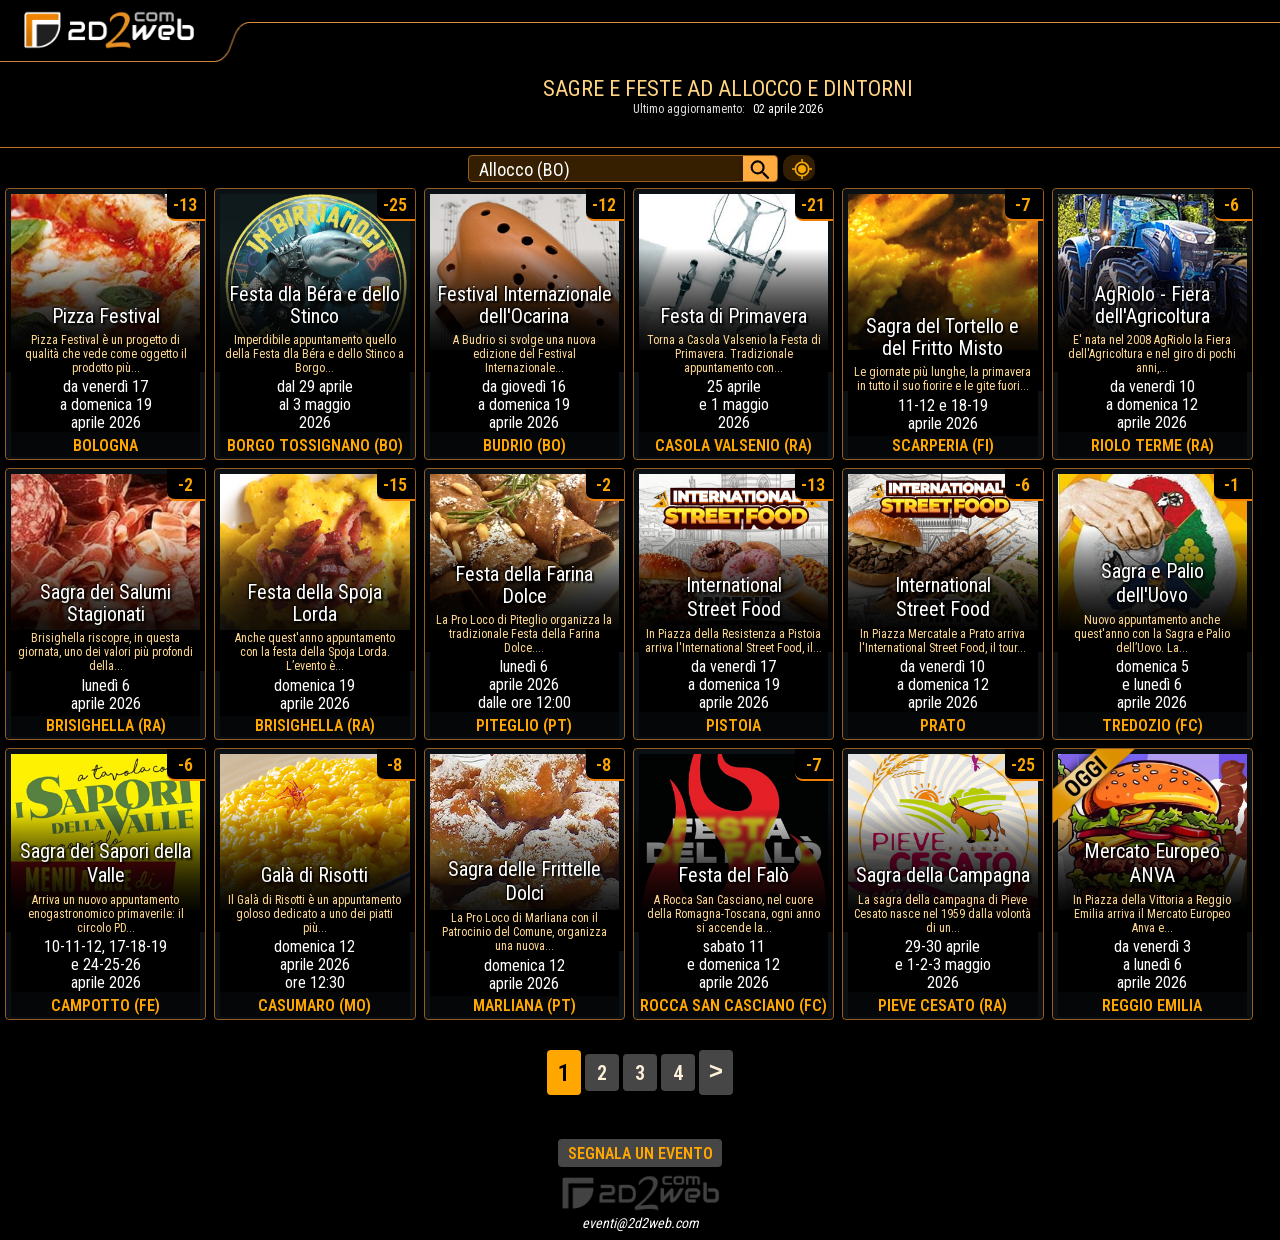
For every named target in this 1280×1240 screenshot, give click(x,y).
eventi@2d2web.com (640, 1223)
